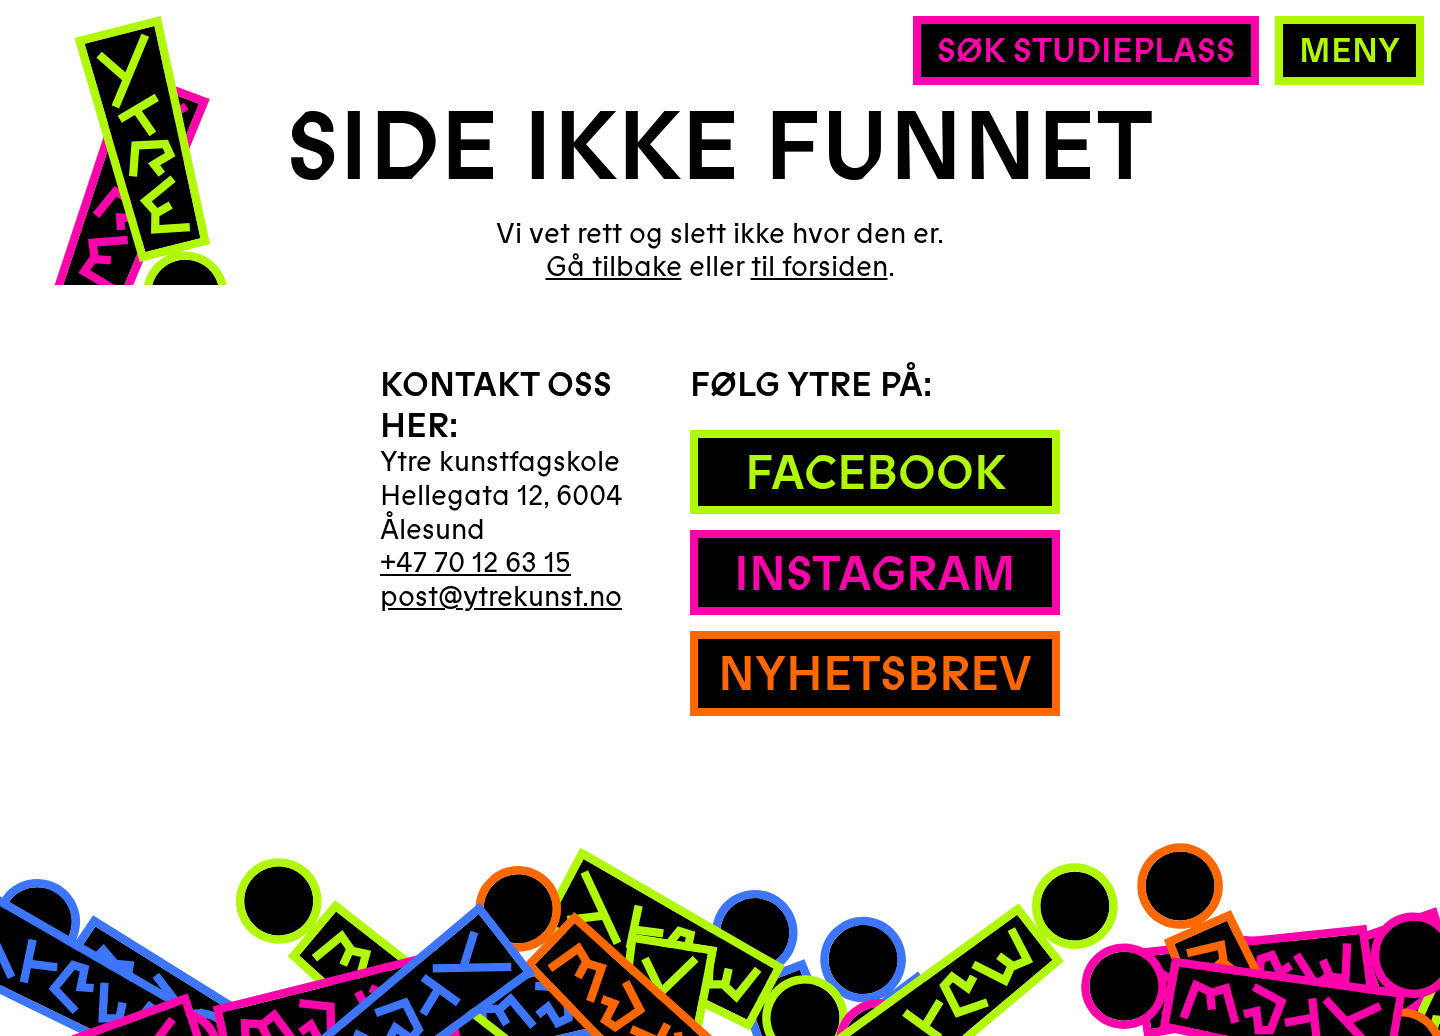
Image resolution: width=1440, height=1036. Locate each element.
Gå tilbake (614, 268)
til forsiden (819, 267)
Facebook (875, 473)
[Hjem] (128, 207)
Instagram (875, 574)
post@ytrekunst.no (501, 597)
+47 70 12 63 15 (475, 563)
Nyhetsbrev (875, 674)
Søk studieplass (1086, 51)
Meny (1349, 51)
